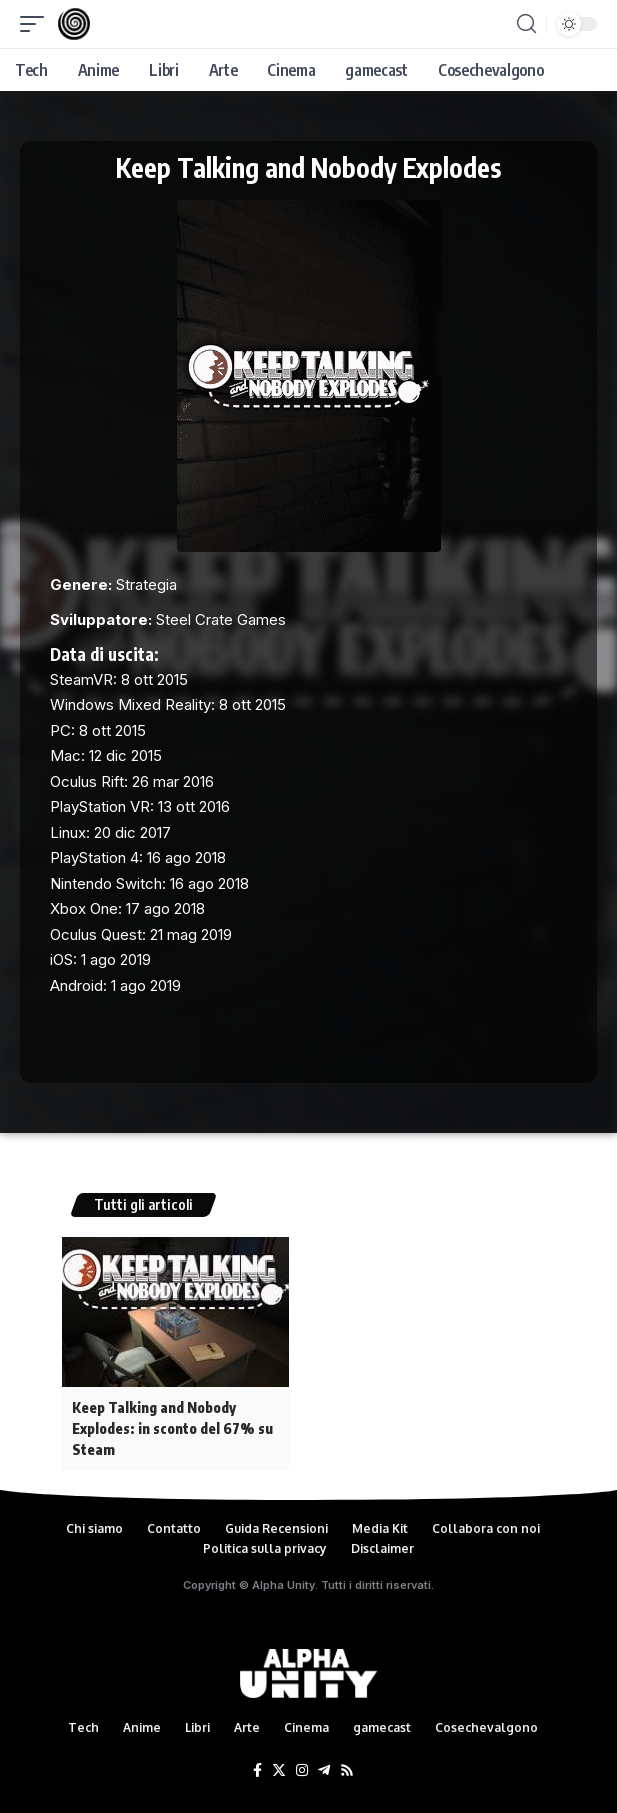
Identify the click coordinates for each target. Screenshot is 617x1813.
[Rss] (347, 1771)
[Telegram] (324, 1771)
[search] (526, 24)
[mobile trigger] (37, 24)
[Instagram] (302, 1771)
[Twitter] (279, 1771)
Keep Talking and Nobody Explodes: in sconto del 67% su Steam (172, 1428)
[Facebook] (257, 1771)
